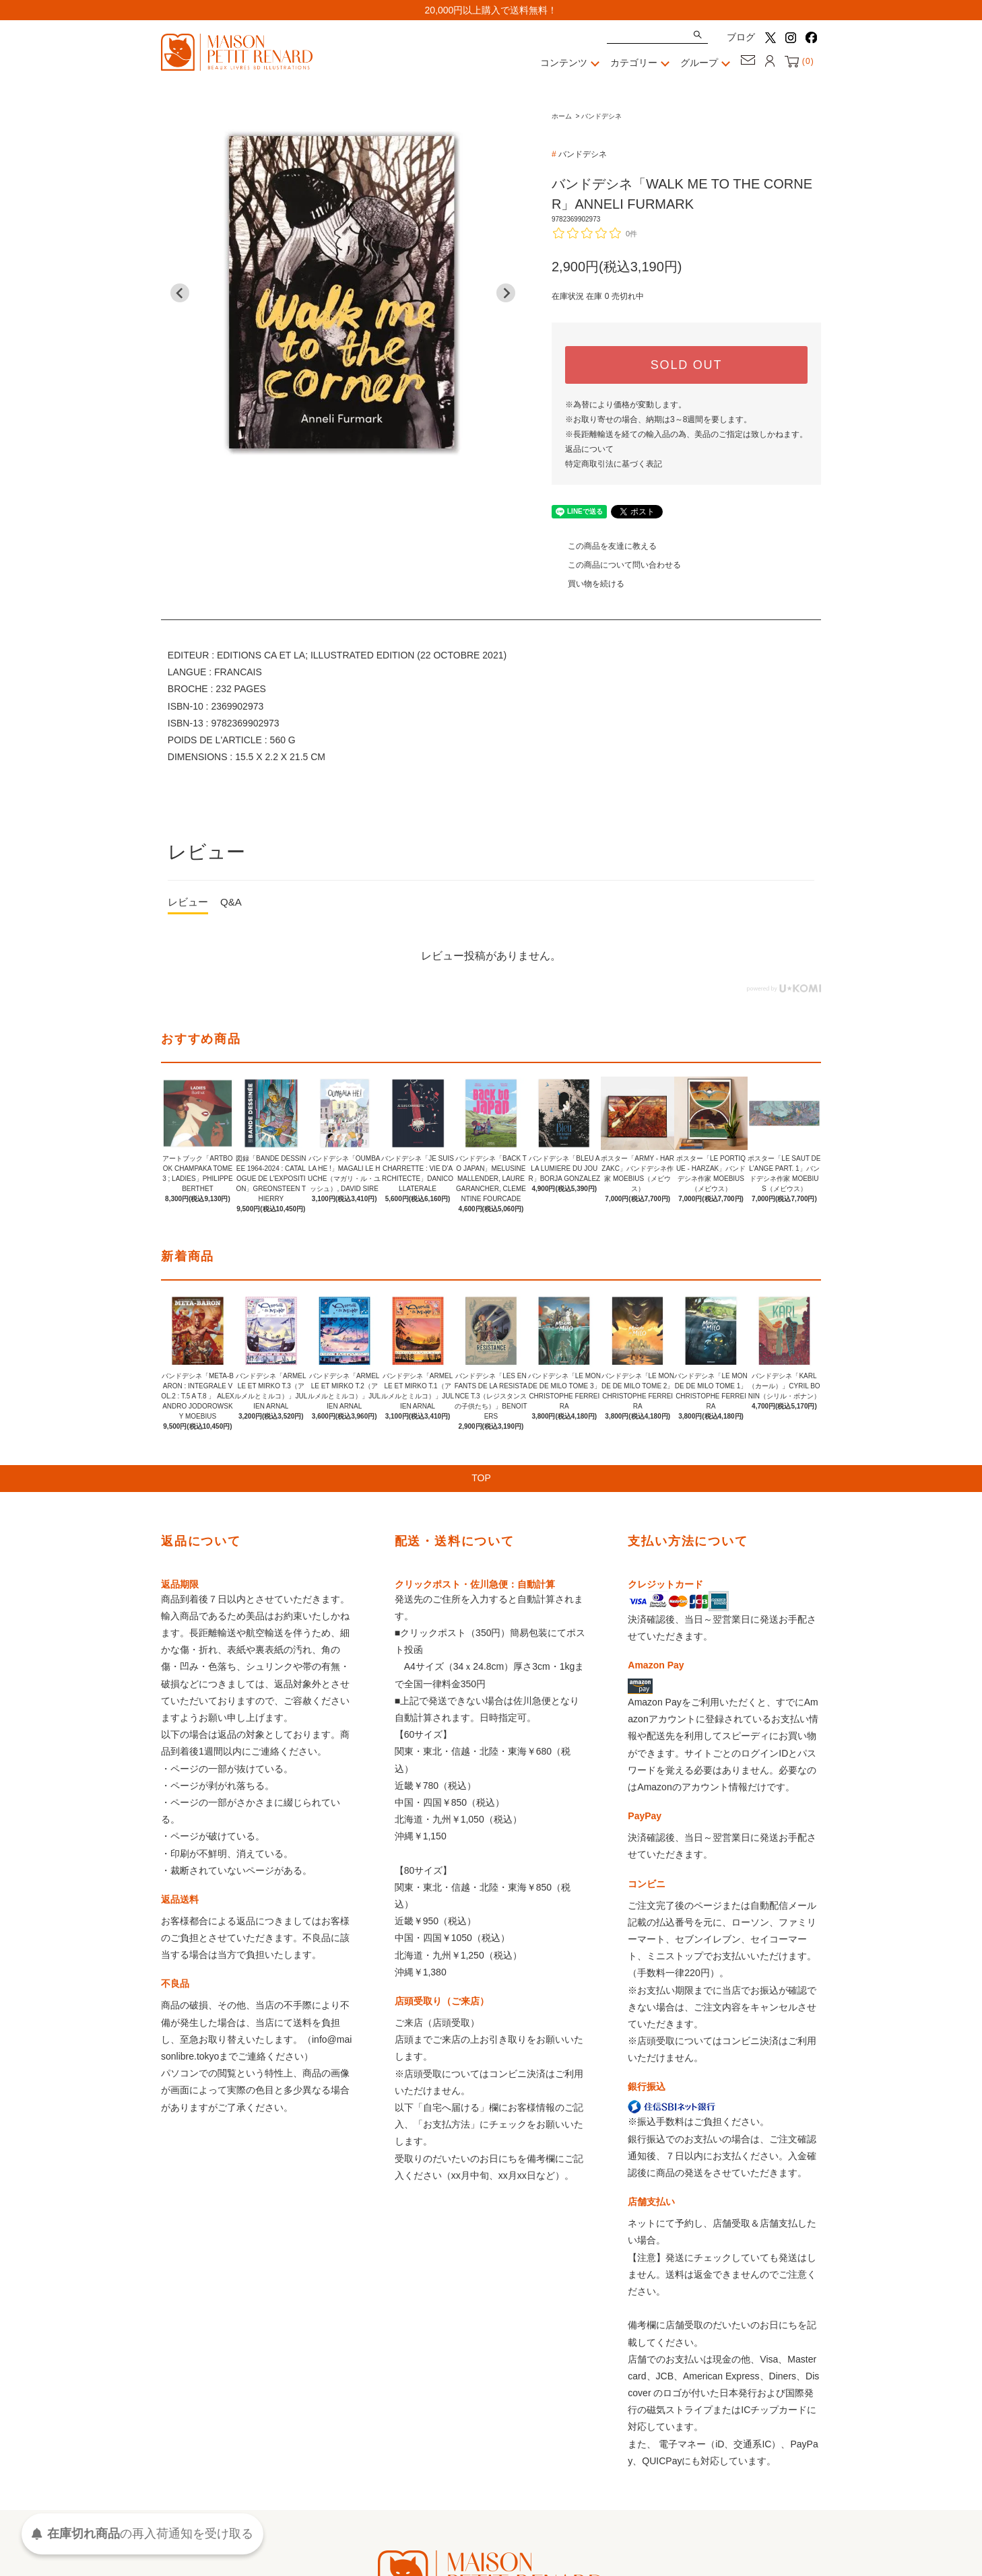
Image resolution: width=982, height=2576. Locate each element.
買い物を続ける (588, 583)
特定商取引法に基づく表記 (613, 464)
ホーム (562, 116)
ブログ (741, 37)
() (799, 61)
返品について (589, 449)
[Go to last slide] (179, 292)
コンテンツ (571, 63)
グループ (707, 63)
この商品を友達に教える (604, 546)
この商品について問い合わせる (616, 565)
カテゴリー (642, 63)
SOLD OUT (686, 365)
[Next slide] (505, 292)
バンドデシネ (601, 116)
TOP (491, 1478)
